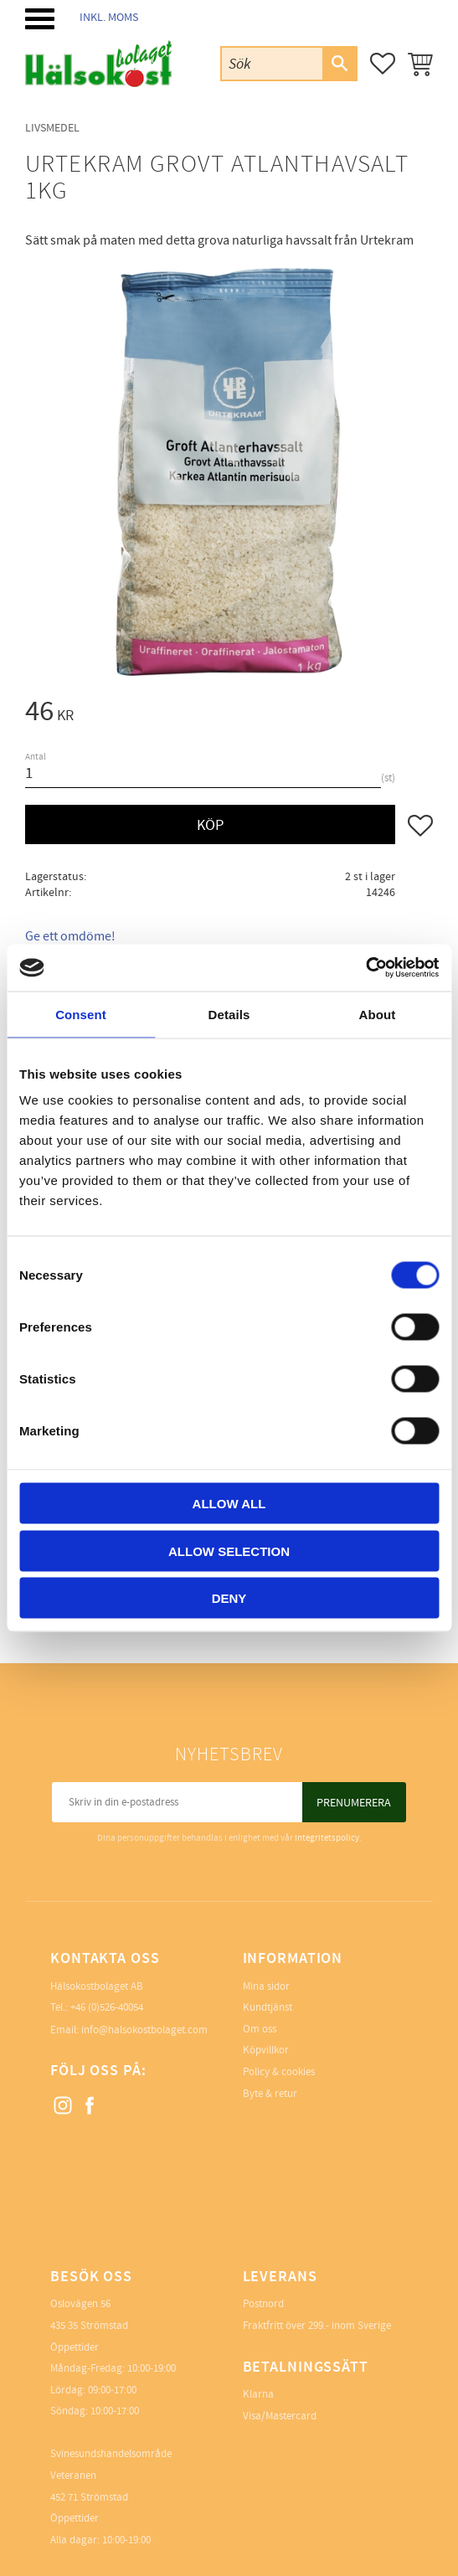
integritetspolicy (327, 1838)
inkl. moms (109, 17)
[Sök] (339, 64)
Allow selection (229, 1550)
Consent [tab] (80, 1014)
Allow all (229, 1504)
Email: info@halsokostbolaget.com (129, 2030)
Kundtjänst (267, 2007)
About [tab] (377, 1014)
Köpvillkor (266, 2050)
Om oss (259, 2029)
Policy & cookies (279, 2072)
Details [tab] (229, 1014)
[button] (39, 18)
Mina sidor (266, 1986)
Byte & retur (270, 2093)
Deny (229, 1598)
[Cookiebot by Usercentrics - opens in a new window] (365, 968)
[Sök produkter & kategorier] (272, 63)
